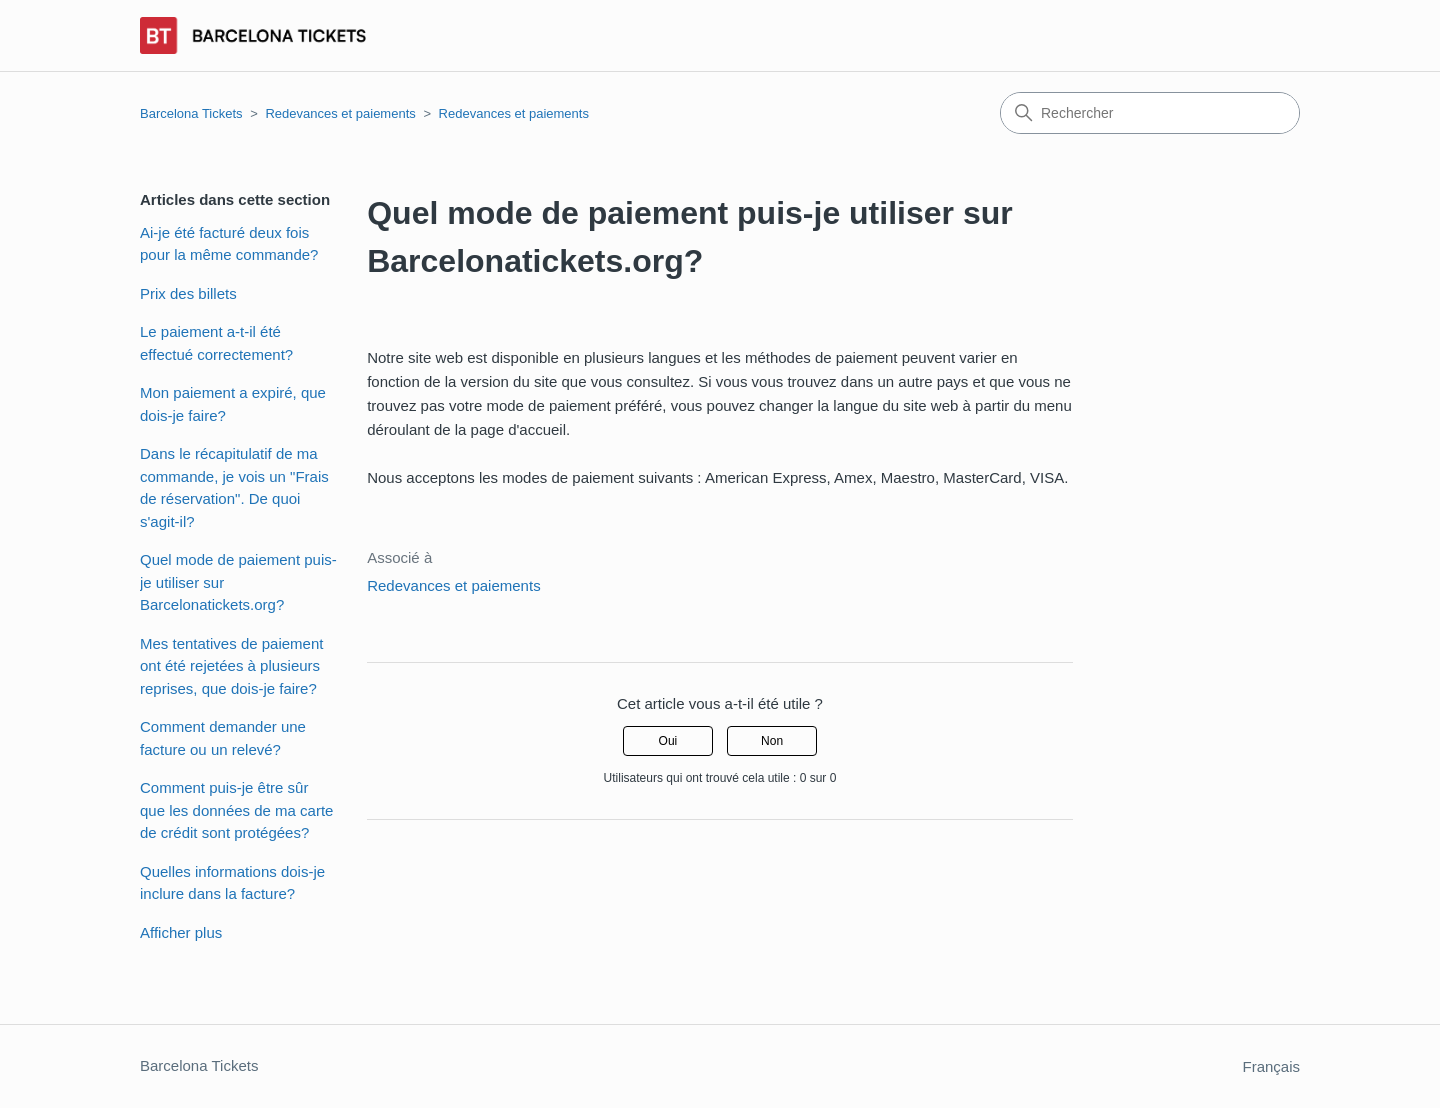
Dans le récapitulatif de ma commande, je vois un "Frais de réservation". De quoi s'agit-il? (234, 487)
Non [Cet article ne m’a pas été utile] (772, 741)
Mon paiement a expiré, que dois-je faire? (233, 404)
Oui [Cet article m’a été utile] (668, 741)
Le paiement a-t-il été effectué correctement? (216, 343)
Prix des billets (188, 293)
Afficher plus (181, 932)
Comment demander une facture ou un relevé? (223, 738)
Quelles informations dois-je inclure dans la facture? (232, 883)
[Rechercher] (1150, 113)
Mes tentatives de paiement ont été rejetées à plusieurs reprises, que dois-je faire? (231, 666)
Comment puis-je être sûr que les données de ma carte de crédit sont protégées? (236, 810)
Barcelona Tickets (191, 113)
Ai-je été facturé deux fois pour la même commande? (229, 244)
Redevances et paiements (340, 113)
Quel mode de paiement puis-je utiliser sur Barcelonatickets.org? (238, 582)
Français (1271, 1066)
